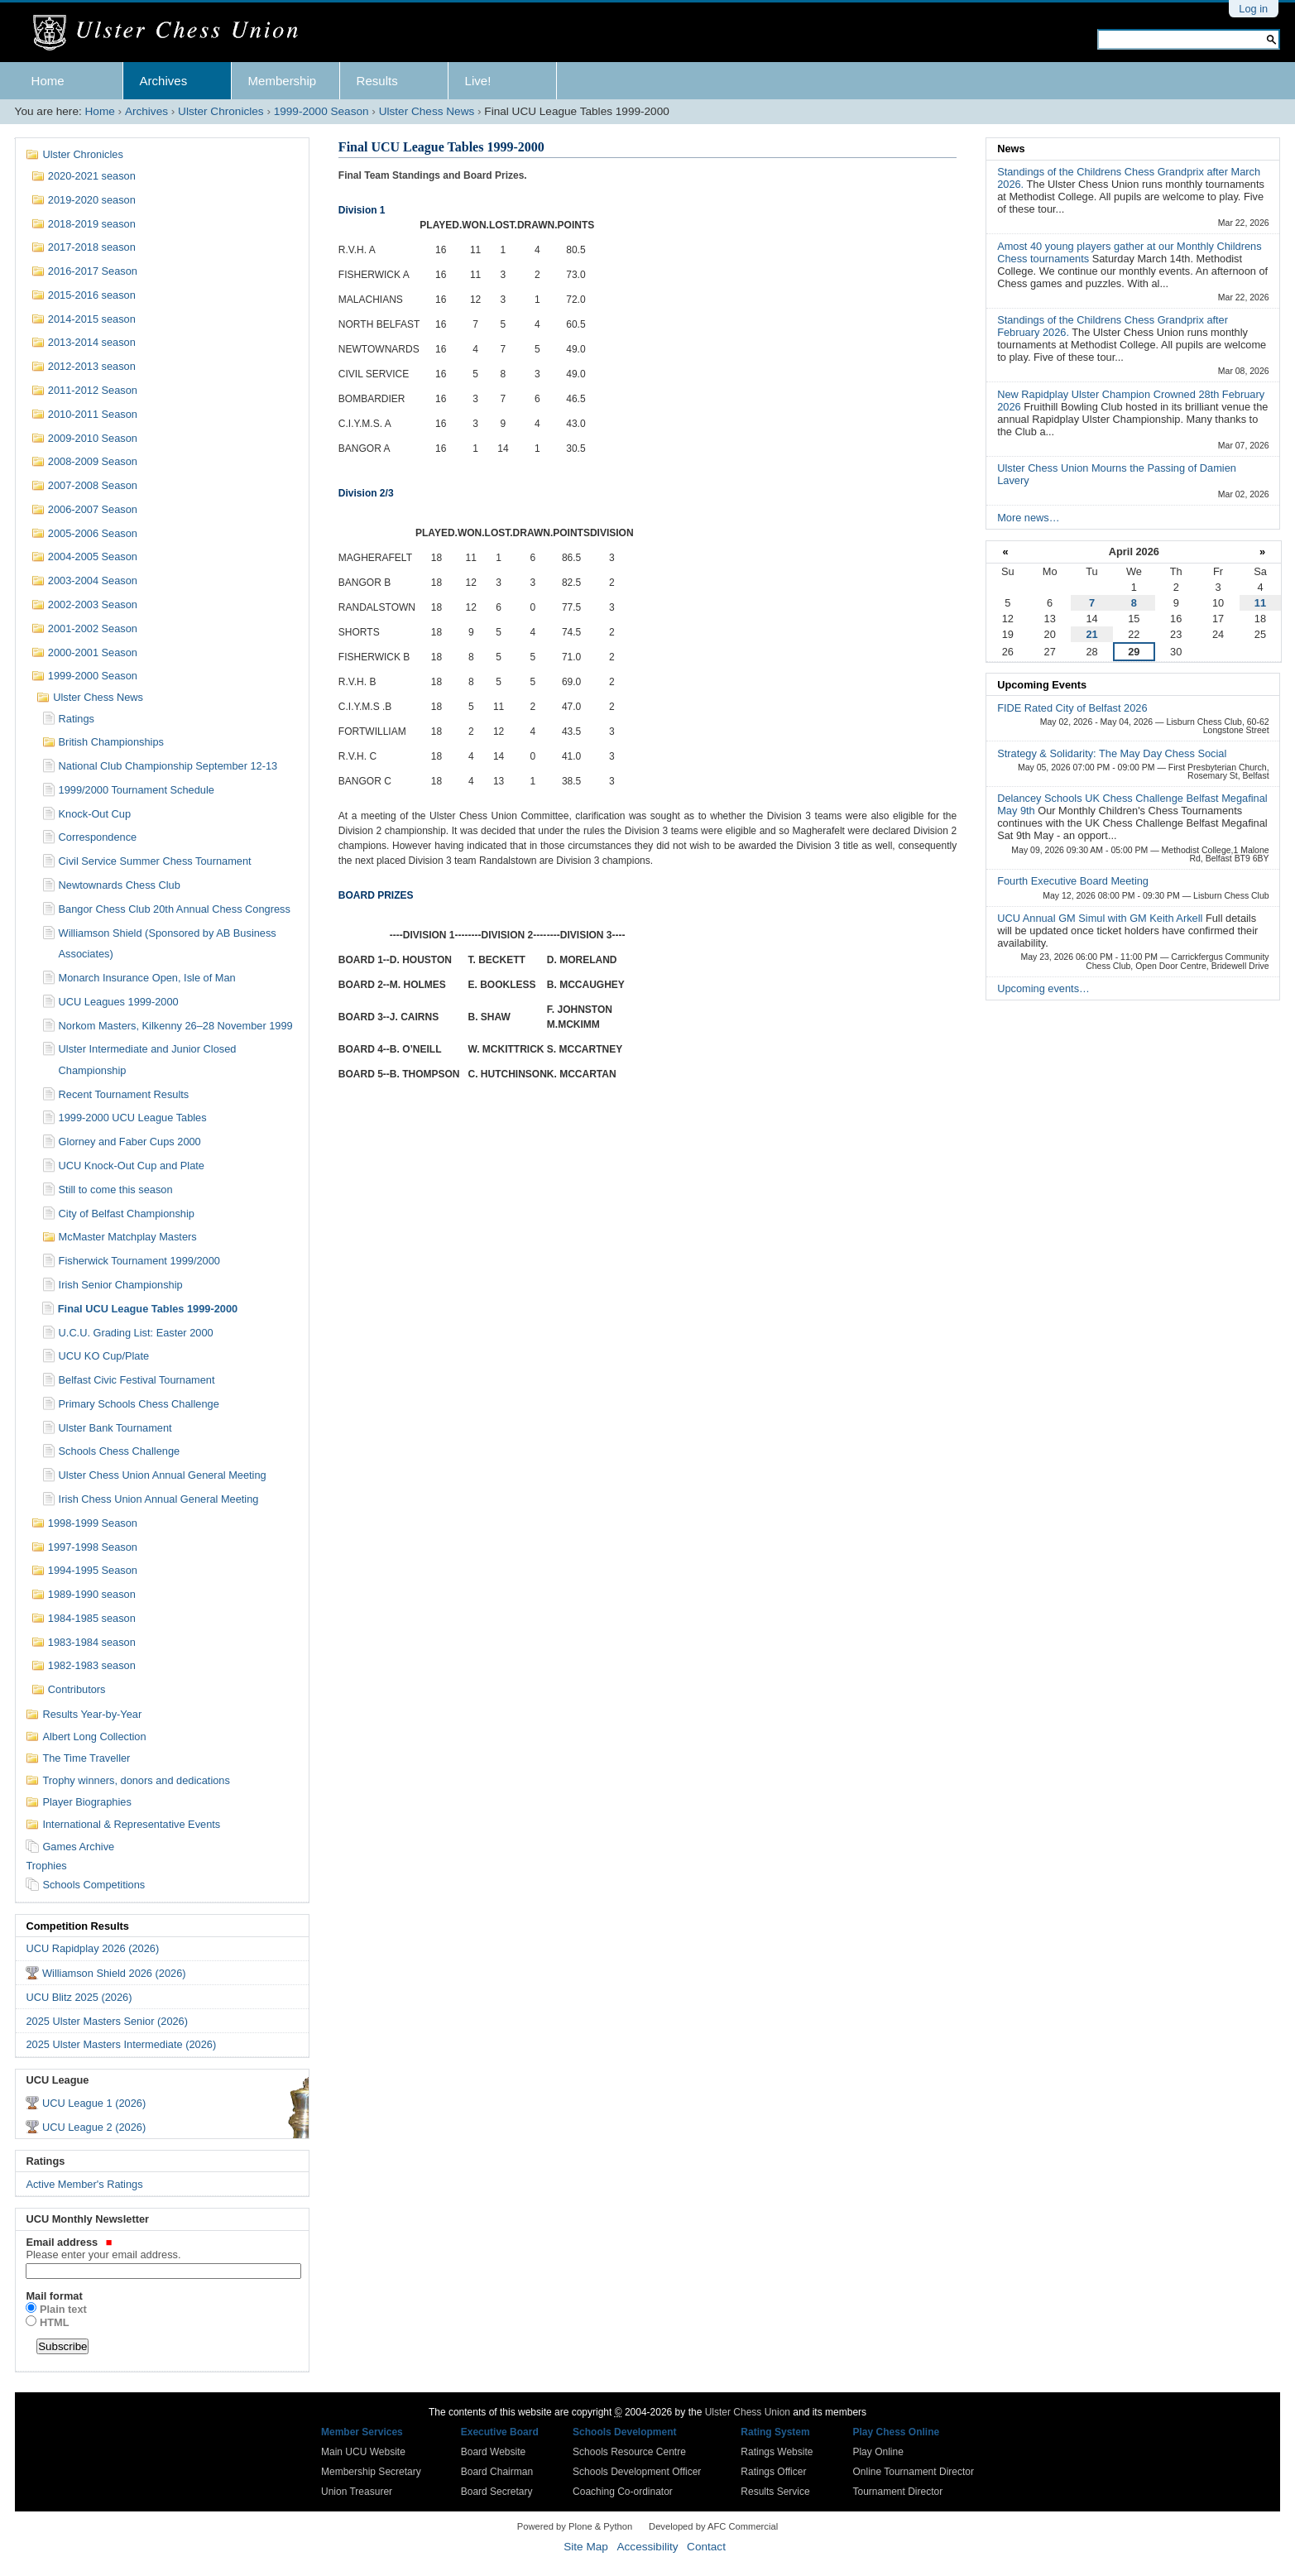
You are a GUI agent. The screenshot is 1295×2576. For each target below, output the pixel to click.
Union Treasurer (356, 2491)
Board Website (493, 2452)
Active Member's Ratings (84, 2184)
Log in (1253, 8)
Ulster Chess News (427, 111)
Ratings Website (777, 2452)
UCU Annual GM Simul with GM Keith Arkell (1101, 918)
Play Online (877, 2452)
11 (1260, 603)
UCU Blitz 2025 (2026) (79, 1997)
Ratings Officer (773, 2472)
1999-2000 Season (321, 111)
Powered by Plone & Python (574, 2526)
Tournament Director (897, 2491)
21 (1091, 634)
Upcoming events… (1043, 988)
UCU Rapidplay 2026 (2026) (92, 1948)
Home (48, 81)
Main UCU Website (363, 2452)
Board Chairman (497, 2472)
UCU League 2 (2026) (94, 2127)
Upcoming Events (1041, 685)
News (1010, 148)
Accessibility (647, 2546)
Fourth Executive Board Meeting (1073, 881)
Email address (161, 2248)
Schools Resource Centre (629, 2452)
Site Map (586, 2546)
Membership (282, 81)
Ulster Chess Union (747, 2412)
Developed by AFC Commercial (713, 2526)
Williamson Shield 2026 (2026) (114, 1973)
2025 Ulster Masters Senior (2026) (107, 2021)
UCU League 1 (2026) (94, 2103)
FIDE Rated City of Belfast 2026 (1072, 708)
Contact (706, 2546)
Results (377, 81)
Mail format (54, 2296)
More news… (1028, 517)
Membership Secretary (371, 2472)
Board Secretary (497, 2491)
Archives (164, 81)
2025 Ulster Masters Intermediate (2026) (121, 2044)
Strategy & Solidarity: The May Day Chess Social (1111, 753)
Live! (478, 81)
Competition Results (77, 1926)
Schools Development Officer (637, 2472)
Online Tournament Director (913, 2472)
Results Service (775, 2491)
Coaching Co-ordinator (623, 2491)
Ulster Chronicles (221, 111)
